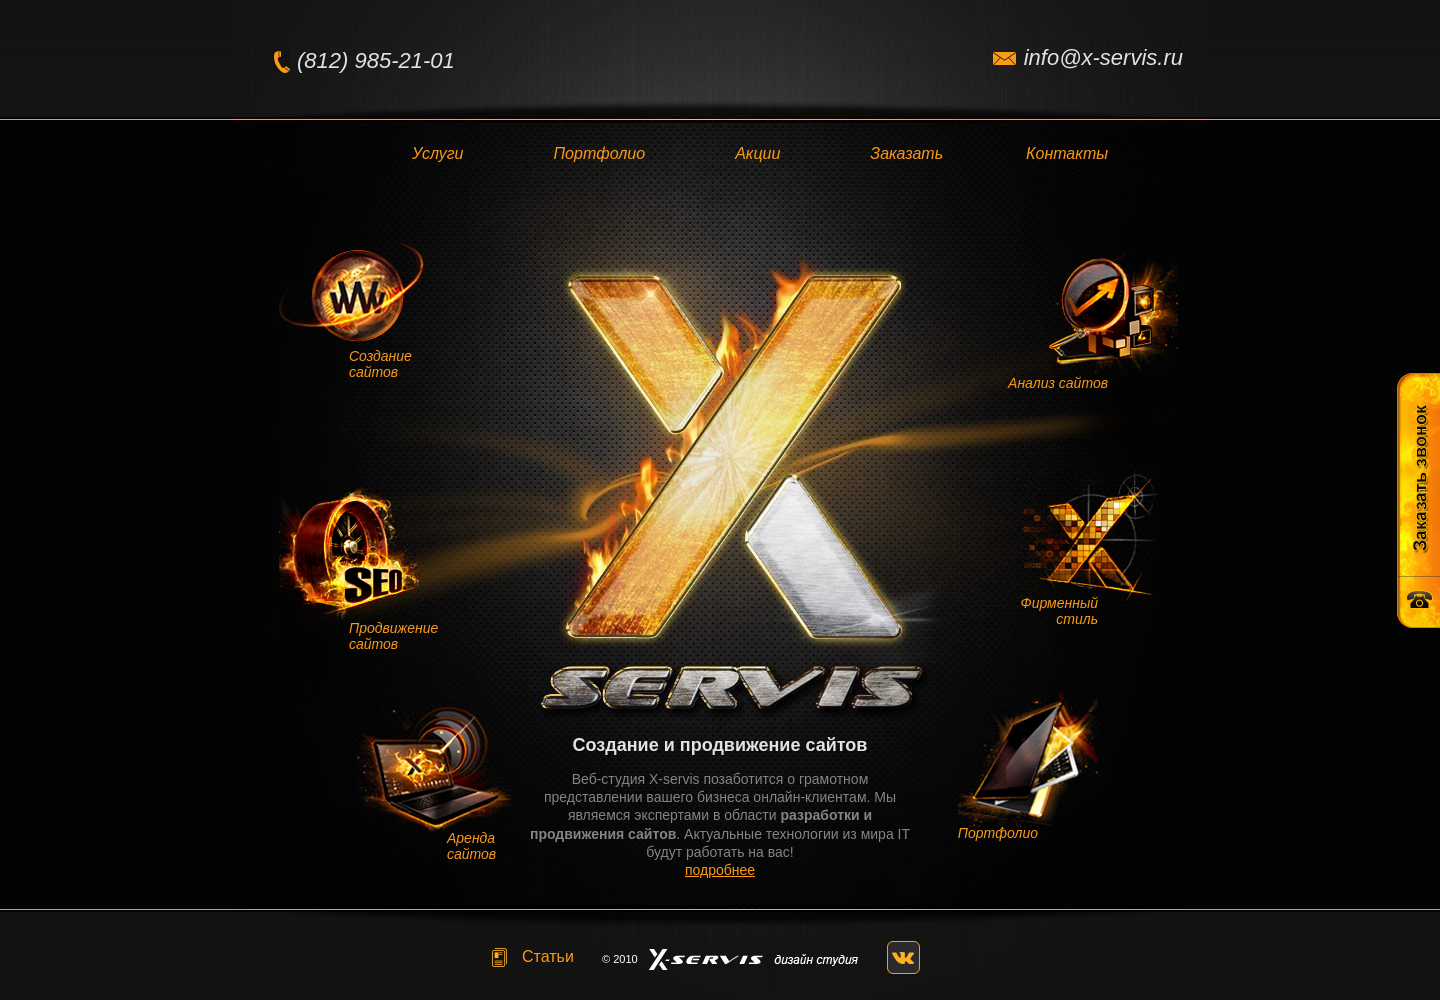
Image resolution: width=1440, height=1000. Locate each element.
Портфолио (600, 153)
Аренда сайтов (471, 846)
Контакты (1067, 153)
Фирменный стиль (1059, 611)
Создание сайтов (380, 364)
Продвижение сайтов (393, 636)
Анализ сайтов (1058, 383)
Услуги (438, 153)
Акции (757, 153)
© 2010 (620, 959)
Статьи (548, 956)
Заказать (906, 153)
